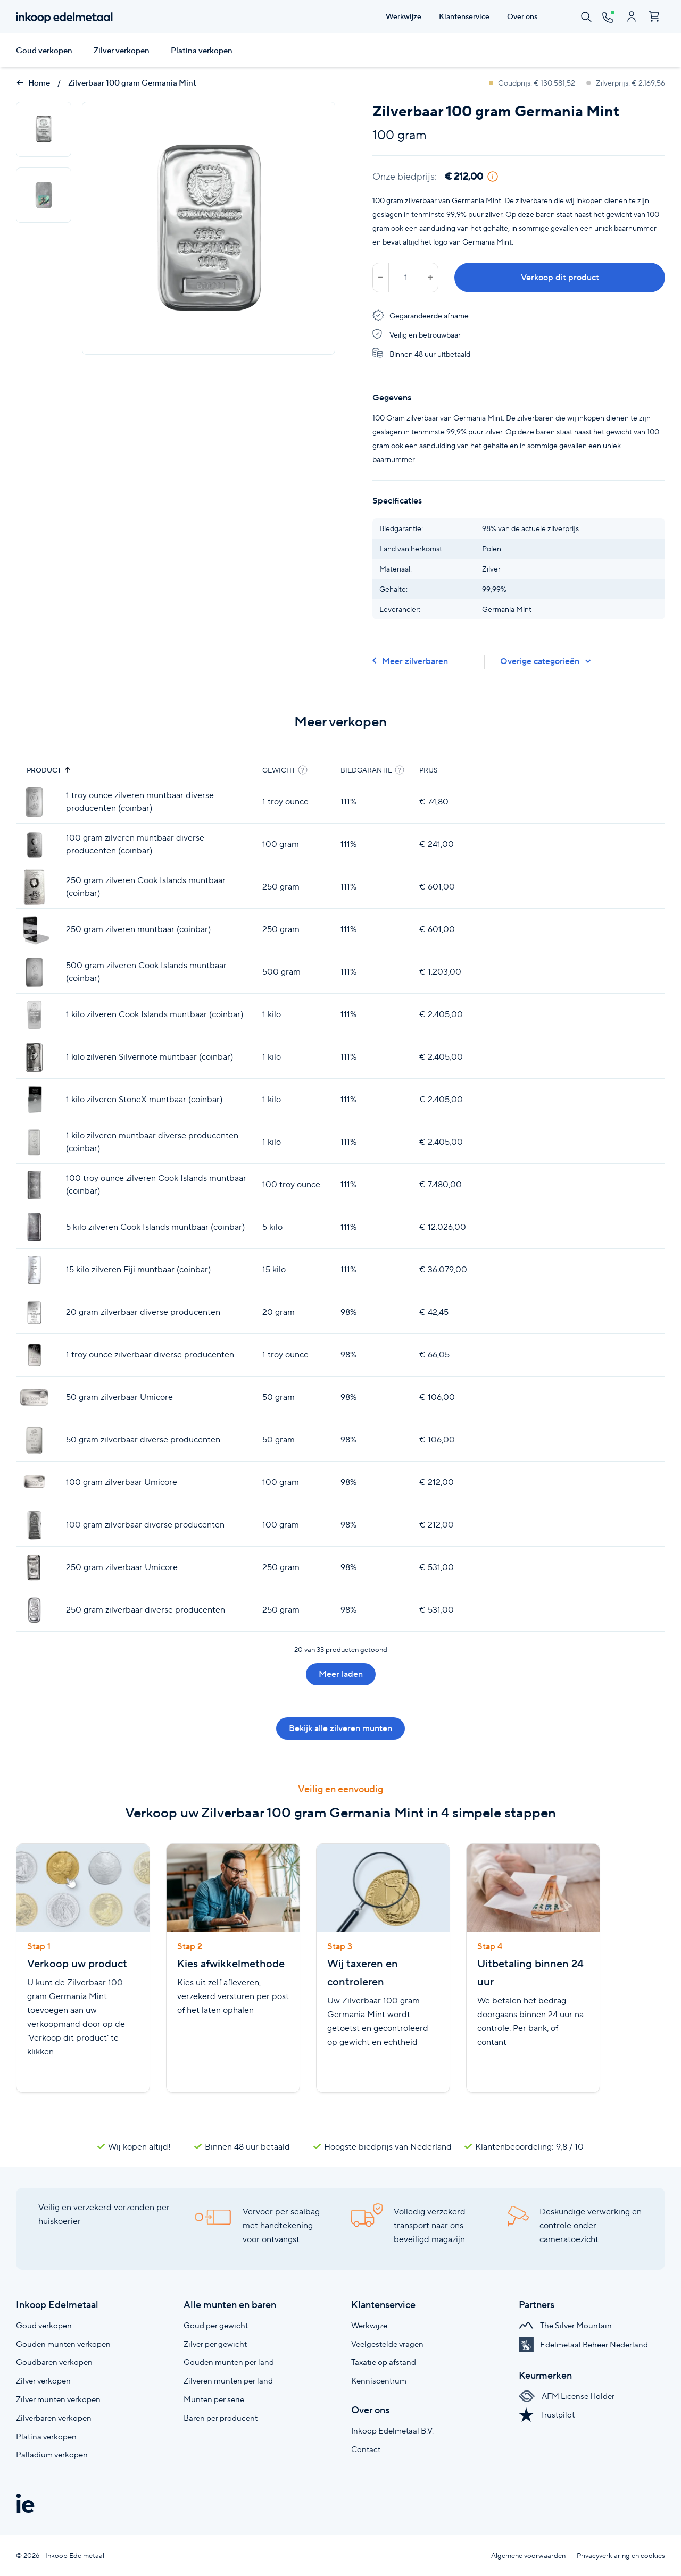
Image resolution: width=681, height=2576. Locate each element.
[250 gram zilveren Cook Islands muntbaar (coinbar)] (34, 887)
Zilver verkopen (122, 50)
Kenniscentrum (378, 2380)
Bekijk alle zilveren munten (340, 1728)
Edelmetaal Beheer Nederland (583, 2344)
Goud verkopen (44, 50)
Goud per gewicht (216, 2325)
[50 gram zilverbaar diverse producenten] (34, 1440)
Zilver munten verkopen (58, 2399)
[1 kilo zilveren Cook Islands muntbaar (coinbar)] (34, 1014)
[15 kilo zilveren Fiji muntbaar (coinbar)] (34, 1270)
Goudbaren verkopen (54, 2362)
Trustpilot (547, 2414)
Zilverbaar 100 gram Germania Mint (132, 83)
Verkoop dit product (560, 277)
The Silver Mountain (565, 2325)
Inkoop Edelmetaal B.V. (392, 2430)
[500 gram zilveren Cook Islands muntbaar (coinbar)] (34, 972)
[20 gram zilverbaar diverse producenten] (34, 1312)
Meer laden (341, 1674)
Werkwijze (369, 2325)
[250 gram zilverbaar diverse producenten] (34, 1610)
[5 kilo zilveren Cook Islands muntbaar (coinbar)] (34, 1227)
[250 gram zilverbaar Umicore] (34, 1567)
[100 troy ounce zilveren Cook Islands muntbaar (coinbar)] (34, 1185)
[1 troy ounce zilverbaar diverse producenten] (34, 1355)
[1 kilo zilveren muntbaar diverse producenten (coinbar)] (34, 1142)
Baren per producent (221, 2417)
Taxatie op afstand (383, 2362)
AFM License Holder (566, 2396)
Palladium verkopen (52, 2454)
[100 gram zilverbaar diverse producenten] (34, 1525)
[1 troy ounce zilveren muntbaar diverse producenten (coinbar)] (34, 802)
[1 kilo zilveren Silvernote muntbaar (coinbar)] (34, 1057)
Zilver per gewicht (215, 2344)
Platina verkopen (201, 50)
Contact (365, 2449)
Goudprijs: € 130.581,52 (533, 83)
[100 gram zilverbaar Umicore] (34, 1482)
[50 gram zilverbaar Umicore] (34, 1397)
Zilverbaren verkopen (54, 2417)
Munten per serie (214, 2399)
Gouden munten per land (229, 2362)
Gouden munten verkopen (63, 2344)
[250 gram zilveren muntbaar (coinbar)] (34, 929)
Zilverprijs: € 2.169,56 (625, 83)
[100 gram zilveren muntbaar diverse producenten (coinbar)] (34, 844)
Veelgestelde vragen (387, 2344)
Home (33, 83)
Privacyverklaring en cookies (621, 2555)
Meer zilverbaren (410, 661)
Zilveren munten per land (228, 2380)
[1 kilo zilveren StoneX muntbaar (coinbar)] (34, 1099)
